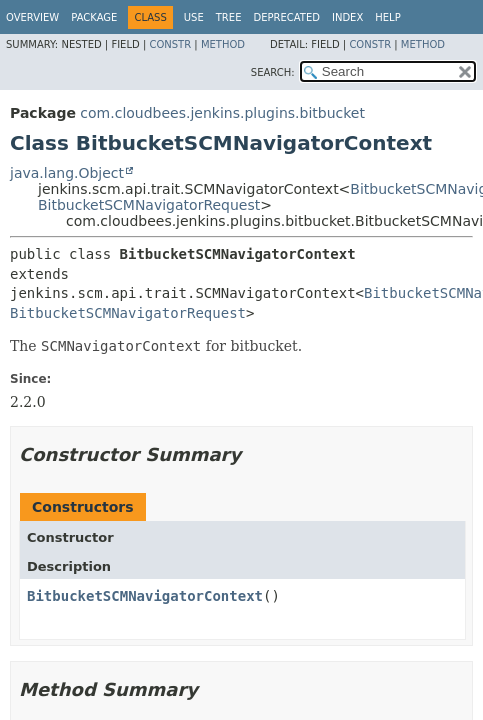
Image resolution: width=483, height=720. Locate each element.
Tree (229, 17)
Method (223, 44)
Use (194, 17)
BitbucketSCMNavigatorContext (145, 596)
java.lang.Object (67, 173)
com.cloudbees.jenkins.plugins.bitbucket (222, 113)
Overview (32, 17)
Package (94, 17)
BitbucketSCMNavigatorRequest (149, 205)
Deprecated (286, 17)
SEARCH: (273, 72)
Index (347, 17)
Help (387, 17)
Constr (170, 44)
